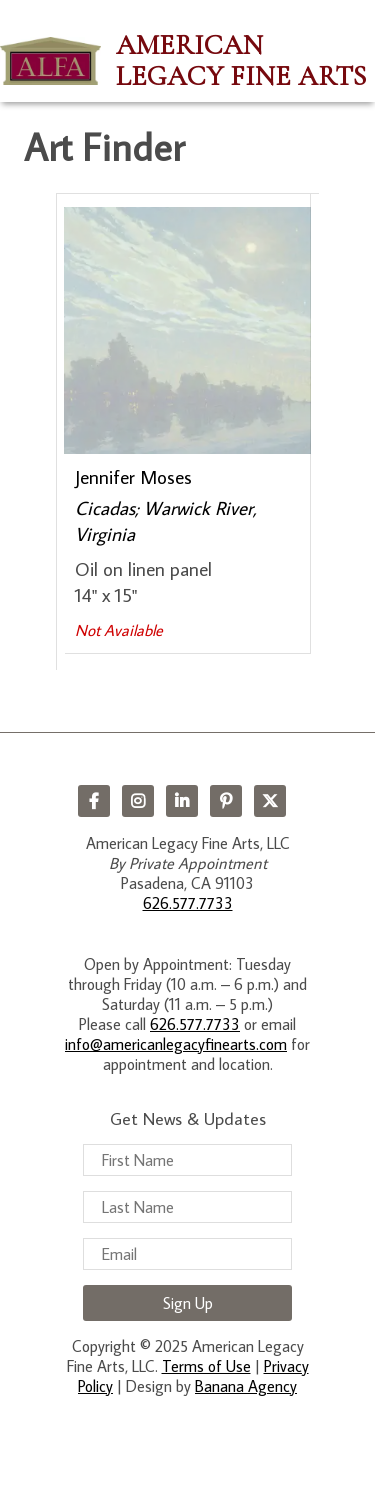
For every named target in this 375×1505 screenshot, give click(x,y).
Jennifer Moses (133, 476)
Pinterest (226, 801)
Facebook (94, 801)
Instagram (138, 801)
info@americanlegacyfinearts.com (176, 1044)
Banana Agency (246, 1386)
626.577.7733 (188, 903)
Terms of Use (206, 1366)
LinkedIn (182, 801)
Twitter (270, 801)
